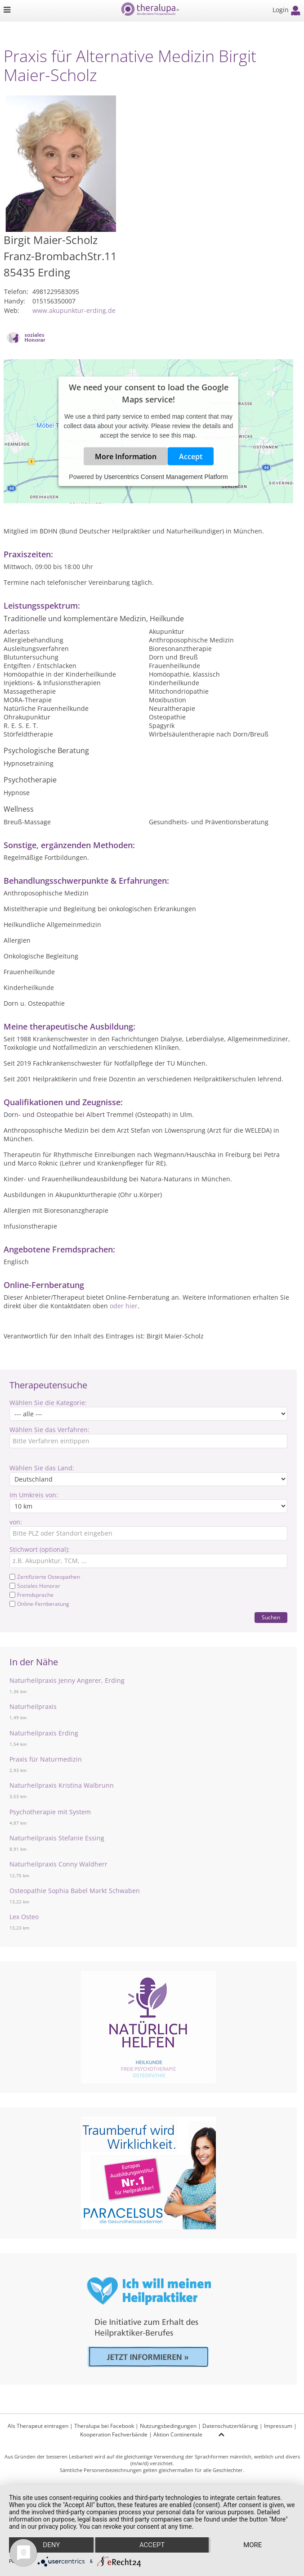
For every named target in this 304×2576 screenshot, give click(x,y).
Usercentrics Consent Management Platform (166, 476)
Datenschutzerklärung (230, 2426)
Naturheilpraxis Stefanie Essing (56, 1838)
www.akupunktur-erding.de (74, 310)
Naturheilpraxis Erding (43, 1733)
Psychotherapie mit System (50, 1812)
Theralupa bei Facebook (104, 2426)
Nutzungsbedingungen (168, 2426)
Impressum (278, 2426)
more (252, 2545)
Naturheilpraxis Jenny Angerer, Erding (67, 1680)
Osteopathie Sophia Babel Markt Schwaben (74, 1890)
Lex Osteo (24, 1916)
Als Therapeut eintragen (38, 2426)
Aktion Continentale (177, 2434)
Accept (190, 456)
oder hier (124, 1306)
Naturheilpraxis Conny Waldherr (58, 1864)
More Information (125, 456)
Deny (51, 2545)
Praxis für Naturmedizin (45, 1759)
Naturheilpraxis (33, 1706)
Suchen (271, 1617)
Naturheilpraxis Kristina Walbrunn (61, 1785)
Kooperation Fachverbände (114, 2434)
